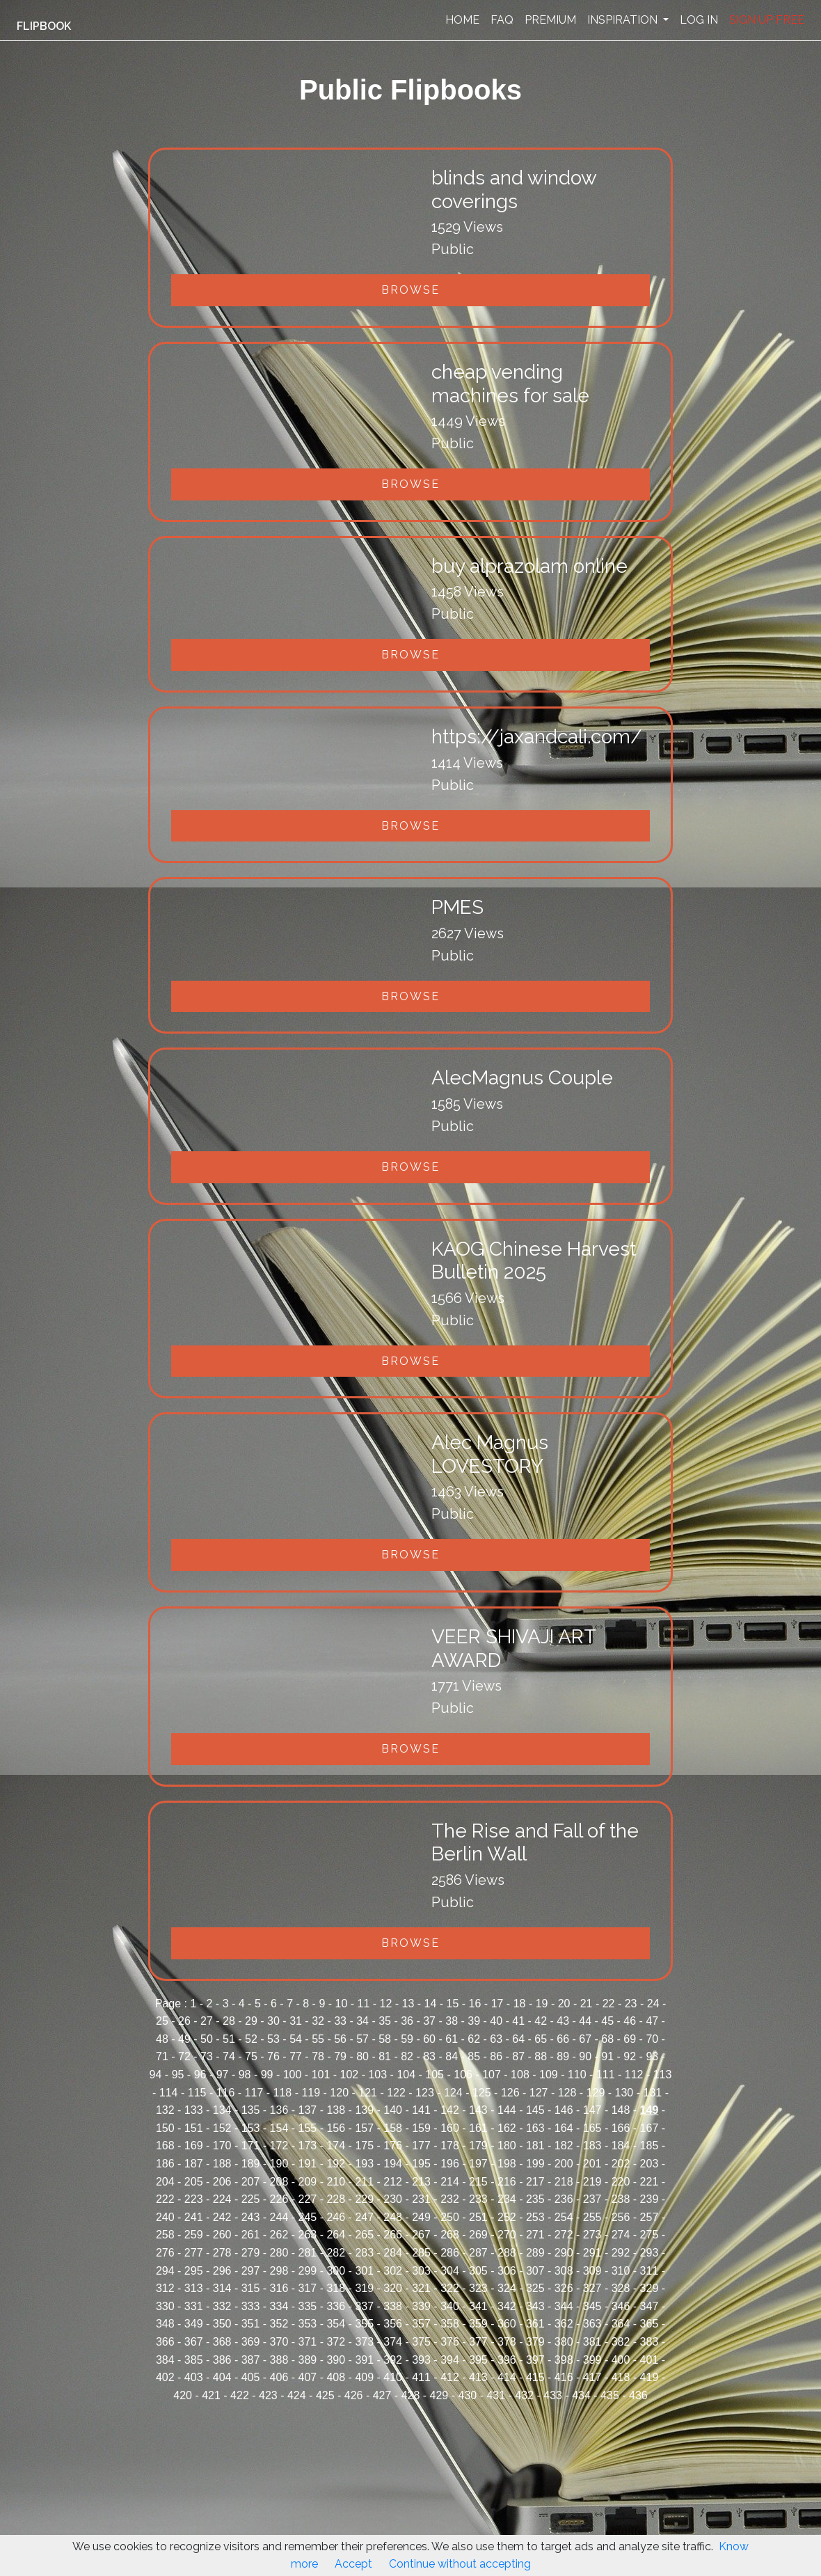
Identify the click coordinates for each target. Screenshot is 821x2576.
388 (279, 2360)
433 (552, 2395)
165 (592, 2128)
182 (564, 2145)
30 (273, 2021)
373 (364, 2342)
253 (535, 2217)
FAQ (502, 19)
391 (364, 2360)
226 (279, 2199)
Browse (410, 290)
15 (453, 2003)
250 (449, 2217)
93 (652, 2056)
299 (307, 2271)
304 (449, 2271)
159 (421, 2128)
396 (506, 2360)
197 (478, 2164)
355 (364, 2324)
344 (564, 2306)
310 (621, 2271)
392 (392, 2360)
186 (165, 2164)
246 (335, 2217)
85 (474, 2056)
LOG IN (699, 19)
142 (449, 2110)
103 (377, 2074)
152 (222, 2128)
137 (307, 2110)
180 (506, 2145)
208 (279, 2182)
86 (496, 2056)
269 (478, 2235)
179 (478, 2145)
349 (193, 2324)
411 (421, 2377)
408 (335, 2377)
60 (429, 2039)
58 (384, 2039)
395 (478, 2360)
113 (662, 2074)
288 (506, 2253)
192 (335, 2164)
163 (535, 2128)
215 (478, 2182)
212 (392, 2182)
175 (364, 2145)
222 (165, 2199)
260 (222, 2235)
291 (592, 2253)
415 (535, 2377)
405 (250, 2377)
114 (168, 2093)
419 (649, 2377)
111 (605, 2074)
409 (364, 2377)
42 (540, 2021)
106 (463, 2074)
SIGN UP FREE (766, 19)
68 (607, 2039)
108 (520, 2074)
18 (519, 2003)
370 (279, 2342)
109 (548, 2074)
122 (396, 2093)
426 (353, 2395)
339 (421, 2306)
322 (449, 2288)
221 (649, 2182)
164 (564, 2128)
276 (165, 2253)
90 (585, 2056)
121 (367, 2093)
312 (165, 2288)
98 (245, 2074)
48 (162, 2039)
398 (564, 2360)
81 (384, 2056)
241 (193, 2217)
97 (222, 2074)
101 (321, 2074)
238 (621, 2199)
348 (165, 2324)
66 (563, 2039)
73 (206, 2056)
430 (467, 2395)
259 (193, 2235)
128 (567, 2093)
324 (506, 2288)
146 (564, 2110)
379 (535, 2342)
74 (229, 2056)
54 (295, 2039)
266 (392, 2235)
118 (282, 2093)
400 (621, 2360)
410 (392, 2377)
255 (592, 2217)
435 (609, 2395)
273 (592, 2235)
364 (621, 2324)
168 (165, 2145)
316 (279, 2288)
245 (307, 2217)
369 (250, 2342)
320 (392, 2288)
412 (449, 2377)
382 (621, 2342)
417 (592, 2377)
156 (335, 2128)
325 (535, 2288)
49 (184, 2039)
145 (535, 2110)
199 (535, 2164)
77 (295, 2056)
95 (178, 2074)
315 (250, 2288)
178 (449, 2145)
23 (631, 2003)
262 (279, 2235)
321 (421, 2288)
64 (518, 2039)
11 (364, 2003)
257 (649, 2217)
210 (335, 2182)
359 (478, 2324)
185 (649, 2145)
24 (653, 2003)
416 (564, 2377)
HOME (462, 19)
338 (392, 2306)
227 (307, 2199)
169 (193, 2145)
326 (564, 2288)
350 (222, 2324)
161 (478, 2128)
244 (279, 2217)
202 (621, 2164)
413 (478, 2377)
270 (506, 2235)
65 (540, 2039)
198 (506, 2164)
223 (193, 2199)
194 (392, 2164)
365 (649, 2324)
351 (250, 2324)
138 (335, 2110)
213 (421, 2182)
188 (222, 2164)
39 (474, 2021)
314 (222, 2288)
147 (592, 2110)
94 (156, 2074)
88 (540, 2056)
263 (307, 2235)
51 (229, 2039)
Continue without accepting (460, 2563)
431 (495, 2395)
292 (621, 2253)
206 (222, 2182)
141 (421, 2110)
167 (649, 2128)
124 (453, 2093)
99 (267, 2074)
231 (421, 2199)
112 (634, 2074)
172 (279, 2145)
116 (225, 2093)
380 (564, 2342)
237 (592, 2199)
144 (506, 2110)
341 (478, 2306)
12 (386, 2003)
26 (184, 2021)
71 (162, 2056)
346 (621, 2306)
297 (250, 2271)
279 (250, 2253)
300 (335, 2271)
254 (564, 2217)
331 (193, 2306)
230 (392, 2199)
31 (295, 2021)
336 (335, 2306)
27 (206, 2021)
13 (408, 2003)
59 (407, 2039)
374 (392, 2342)
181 (535, 2145)
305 (478, 2271)
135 (250, 2110)
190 (279, 2164)
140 (392, 2110)
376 (449, 2342)
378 (506, 2342)
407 (307, 2377)
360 (506, 2324)
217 (535, 2182)
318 (335, 2288)
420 (182, 2395)
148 (621, 2110)
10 (341, 2003)
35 (384, 2021)
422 (239, 2395)
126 (510, 2093)
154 (279, 2128)
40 (496, 2021)
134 (222, 2110)
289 (535, 2253)
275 (649, 2235)
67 (585, 2039)
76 (273, 2056)
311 (649, 2271)
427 (382, 2395)
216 (506, 2182)
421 (211, 2395)
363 (592, 2324)
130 (624, 2093)
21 (586, 2003)
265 (364, 2235)
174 (335, 2145)
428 (410, 2395)
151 (193, 2128)
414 (506, 2377)
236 (564, 2199)
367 (193, 2342)
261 (250, 2235)
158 (392, 2128)
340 (449, 2306)
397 (535, 2360)
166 (621, 2128)
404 (222, 2377)
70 (652, 2039)
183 (592, 2145)
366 (165, 2342)
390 (335, 2360)
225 (250, 2199)
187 (193, 2164)
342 (506, 2306)
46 (629, 2021)
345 (592, 2306)
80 (362, 2056)
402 (165, 2377)
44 (585, 2021)
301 (364, 2271)
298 (279, 2271)
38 (451, 2021)
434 (581, 2395)
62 (474, 2039)
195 (421, 2164)
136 (279, 2110)
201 (592, 2164)
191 (307, 2164)
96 (200, 2074)
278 (222, 2253)
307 (535, 2271)
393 (421, 2360)
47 (652, 2021)
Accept (353, 2563)
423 (268, 2395)
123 (424, 2093)
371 (307, 2342)
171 (250, 2145)
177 (421, 2145)
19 (542, 2003)
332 (222, 2306)
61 (451, 2039)
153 (250, 2128)
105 (434, 2074)
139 (364, 2110)
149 (649, 2110)
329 (649, 2288)
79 (340, 2056)
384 (165, 2360)
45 (607, 2021)
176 (392, 2145)
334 (279, 2306)
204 (165, 2182)
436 (638, 2395)
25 (162, 2021)
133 (193, 2110)
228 (335, 2199)
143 (478, 2110)
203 (649, 2164)
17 (497, 2003)
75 (251, 2056)
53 (273, 2039)
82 (407, 2056)
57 (362, 2039)
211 (364, 2182)
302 (392, 2271)
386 (222, 2360)
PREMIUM (550, 19)
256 (621, 2217)
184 (621, 2145)
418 (621, 2377)
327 (592, 2288)
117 (254, 2093)
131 (652, 2093)
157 (364, 2128)
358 (449, 2324)
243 (250, 2217)
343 (535, 2306)
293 (649, 2253)
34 (362, 2021)
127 (538, 2093)
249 (421, 2217)
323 (478, 2288)
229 (364, 2199)
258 (165, 2235)
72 (184, 2056)
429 (439, 2395)
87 (518, 2056)
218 (564, 2182)
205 (193, 2182)
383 (649, 2342)
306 (506, 2271)
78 (318, 2056)
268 (449, 2235)
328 (621, 2288)
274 (621, 2235)
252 (506, 2217)
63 (496, 2039)
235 (535, 2199)
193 (364, 2164)
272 (564, 2235)
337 (364, 2306)
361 (535, 2324)
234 (506, 2199)
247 (364, 2217)
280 (279, 2253)
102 (349, 2074)
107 (491, 2074)
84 (451, 2056)
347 (649, 2306)
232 (449, 2199)
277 (193, 2253)
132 (165, 2110)
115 (197, 2093)
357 (421, 2324)
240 (165, 2217)
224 (222, 2199)
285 (421, 2253)
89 (563, 2056)
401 (649, 2360)
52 (251, 2039)
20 (564, 2003)
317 (307, 2288)
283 (364, 2253)
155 (307, 2128)
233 (478, 2199)
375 (421, 2342)
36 (407, 2021)
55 (318, 2039)
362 (564, 2324)
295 (193, 2271)
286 (449, 2253)
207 (250, 2182)
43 (563, 2021)
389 (307, 2360)
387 (250, 2360)
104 (406, 2074)
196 (449, 2164)
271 (535, 2235)
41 (518, 2021)
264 (335, 2235)
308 (564, 2271)
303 (421, 2271)
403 (193, 2377)
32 (318, 2021)
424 (296, 2395)
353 (307, 2324)
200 (564, 2164)
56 (340, 2039)
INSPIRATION (623, 19)
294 (165, 2271)
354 (335, 2324)
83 (429, 2056)
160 (449, 2128)
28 (229, 2021)
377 (478, 2342)
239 (649, 2199)
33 (340, 2021)
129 (596, 2093)
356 (392, 2324)
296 (222, 2271)
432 (524, 2395)
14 (430, 2003)
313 (193, 2288)
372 (335, 2342)
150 (165, 2128)
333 (250, 2306)
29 (251, 2021)
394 (449, 2360)
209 (307, 2182)
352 (279, 2324)
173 (307, 2145)
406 (279, 2377)
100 (292, 2074)
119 (310, 2093)
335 (307, 2306)
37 (429, 2021)
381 (592, 2342)
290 (564, 2253)
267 (421, 2235)
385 (193, 2360)
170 (222, 2145)
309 (592, 2271)
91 (607, 2056)
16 (475, 2003)
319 (364, 2288)
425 (325, 2395)
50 (206, 2039)
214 (449, 2182)
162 (506, 2128)
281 (307, 2253)
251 (478, 2217)
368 (222, 2342)
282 (335, 2253)
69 (629, 2039)
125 (481, 2093)
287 (478, 2253)
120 (339, 2093)
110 (577, 2074)
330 (165, 2306)
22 (609, 2003)
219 (592, 2182)
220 (621, 2182)
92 (629, 2056)
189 (250, 2164)
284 (392, 2253)
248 (392, 2217)
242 (222, 2217)
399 (592, 2360)
